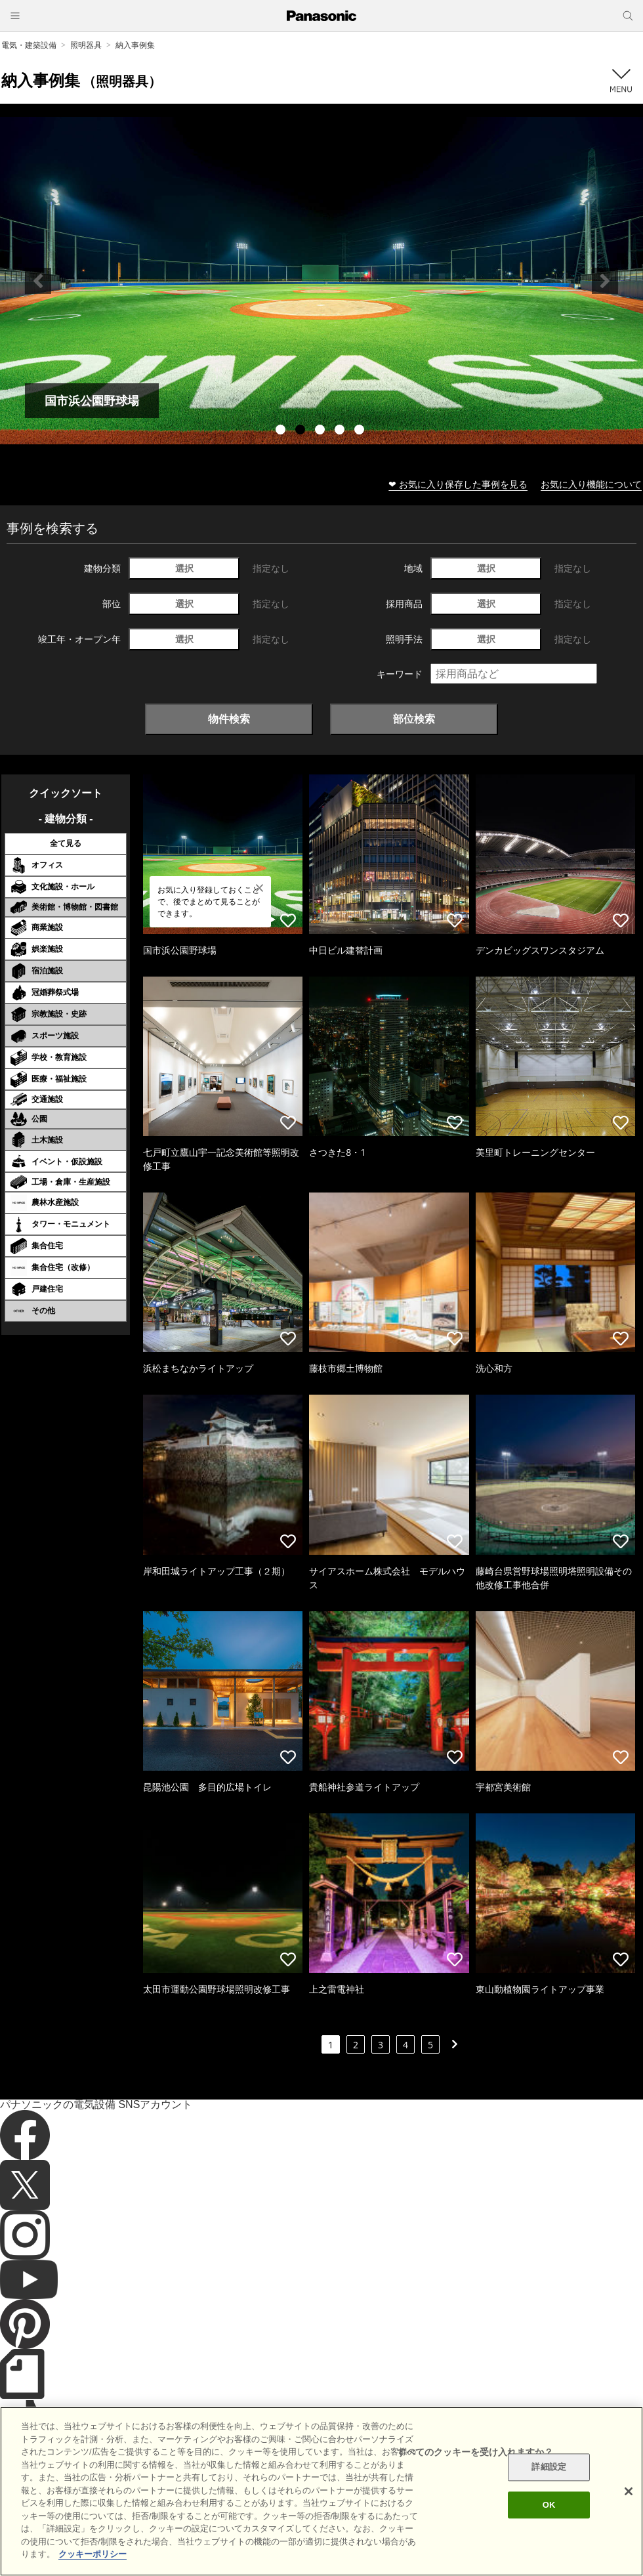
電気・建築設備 (28, 45)
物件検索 (229, 718)
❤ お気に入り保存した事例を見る (458, 484)
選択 (184, 568)
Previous (38, 281)
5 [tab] (360, 431)
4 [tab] (341, 431)
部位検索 (414, 718)
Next (605, 281)
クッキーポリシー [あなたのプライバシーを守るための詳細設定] (92, 2554)
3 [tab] (321, 431)
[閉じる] (628, 2491)
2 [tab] (301, 431)
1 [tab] (282, 431)
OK (549, 2505)
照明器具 (86, 45)
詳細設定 (548, 2467)
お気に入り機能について (591, 484)
